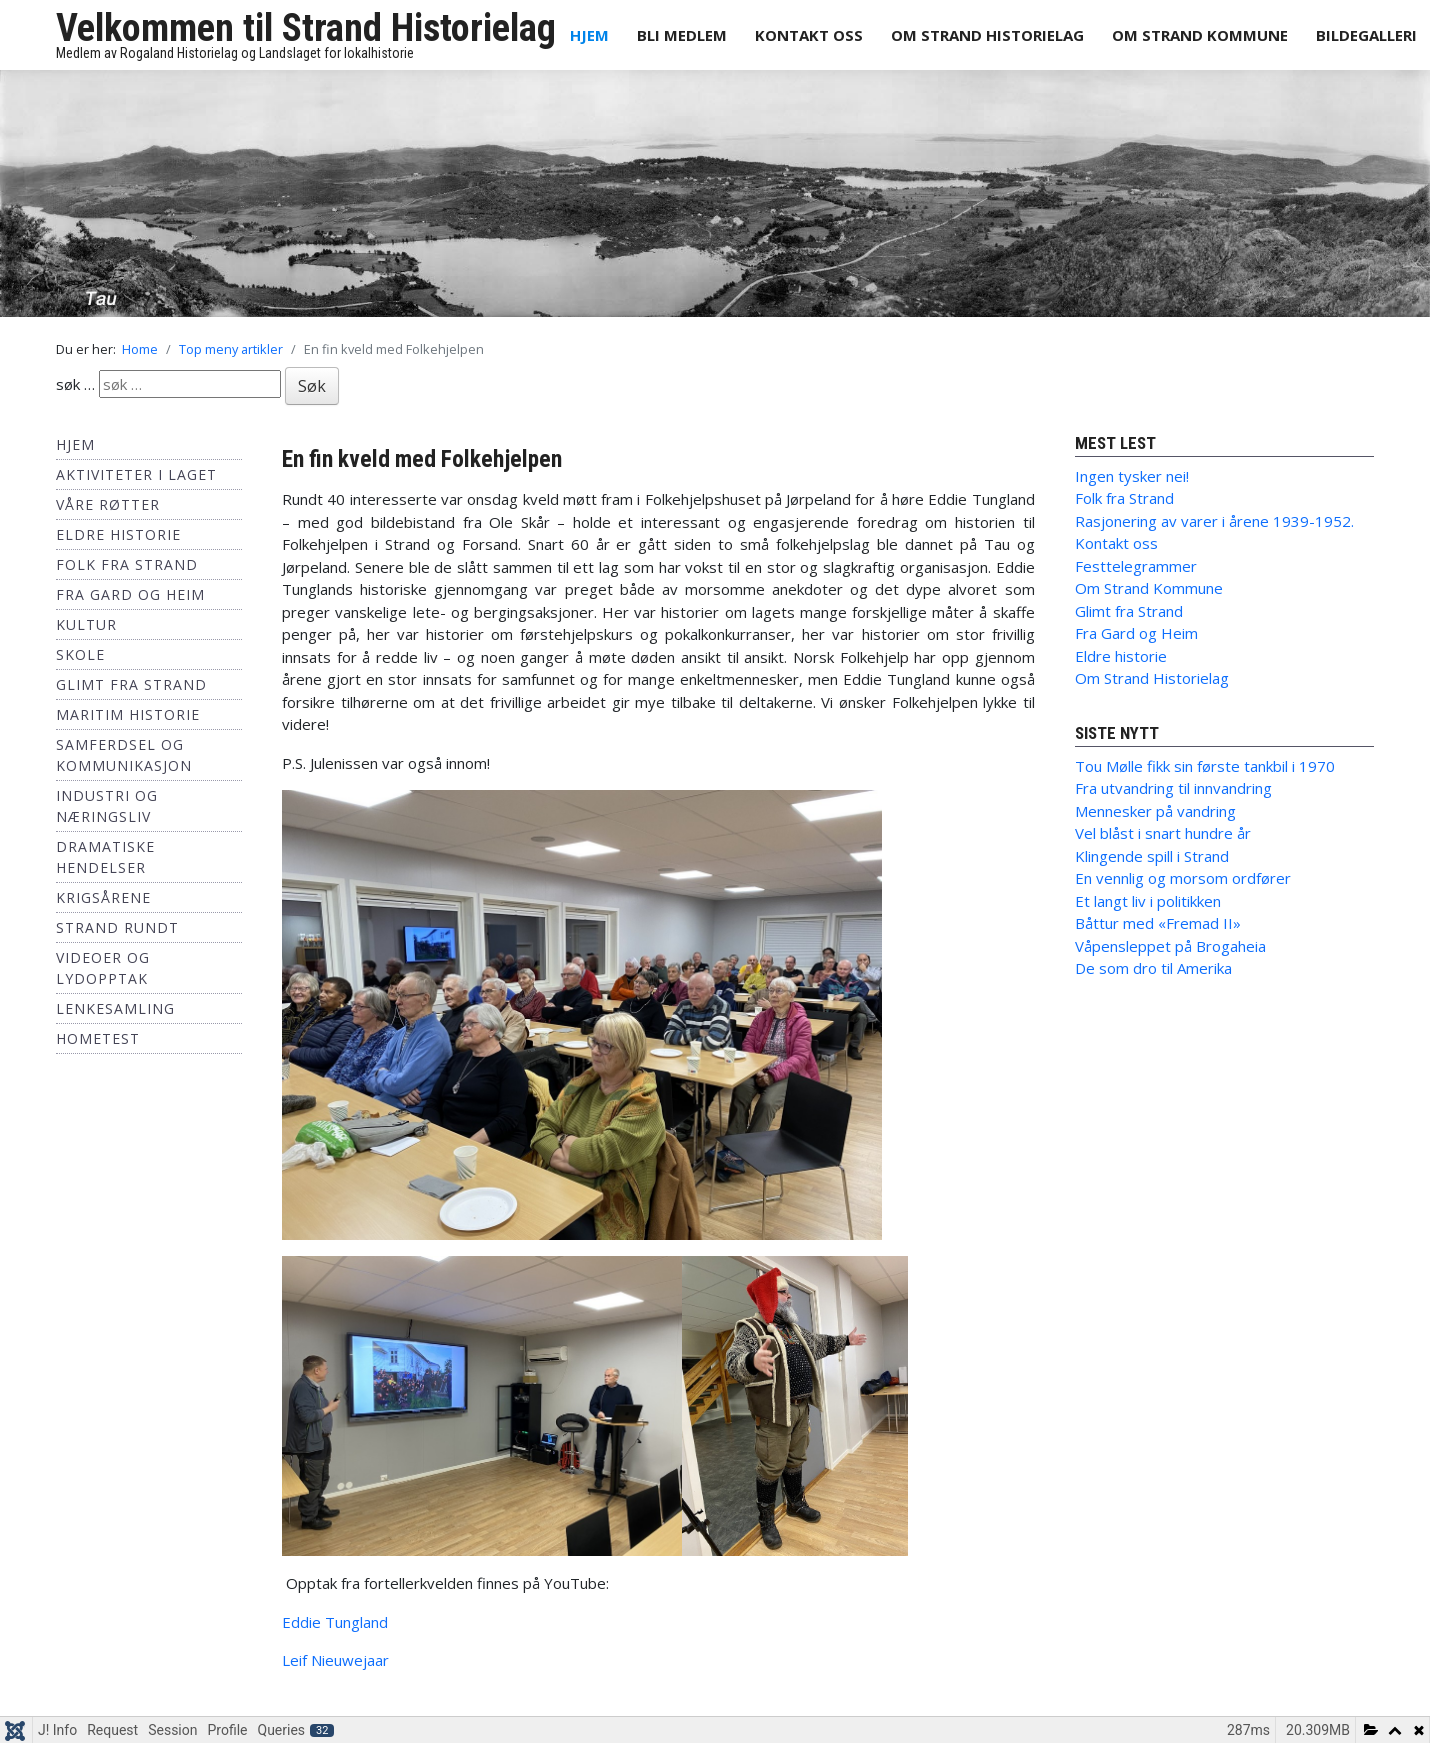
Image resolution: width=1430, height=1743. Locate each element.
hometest (98, 1038)
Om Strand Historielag (987, 35)
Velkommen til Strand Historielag (306, 28)
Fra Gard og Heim (130, 594)
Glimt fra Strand (131, 684)
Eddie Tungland (335, 1622)
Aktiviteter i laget (136, 474)
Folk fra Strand (127, 564)
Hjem (589, 35)
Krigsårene (103, 897)
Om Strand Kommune (1200, 35)
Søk (312, 386)
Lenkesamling (115, 1008)
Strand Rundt (117, 927)
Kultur (86, 624)
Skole (80, 654)
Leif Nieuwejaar (335, 1660)
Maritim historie (128, 714)
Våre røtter (108, 504)
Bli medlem (682, 35)
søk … (75, 384)
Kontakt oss (809, 35)
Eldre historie (118, 534)
